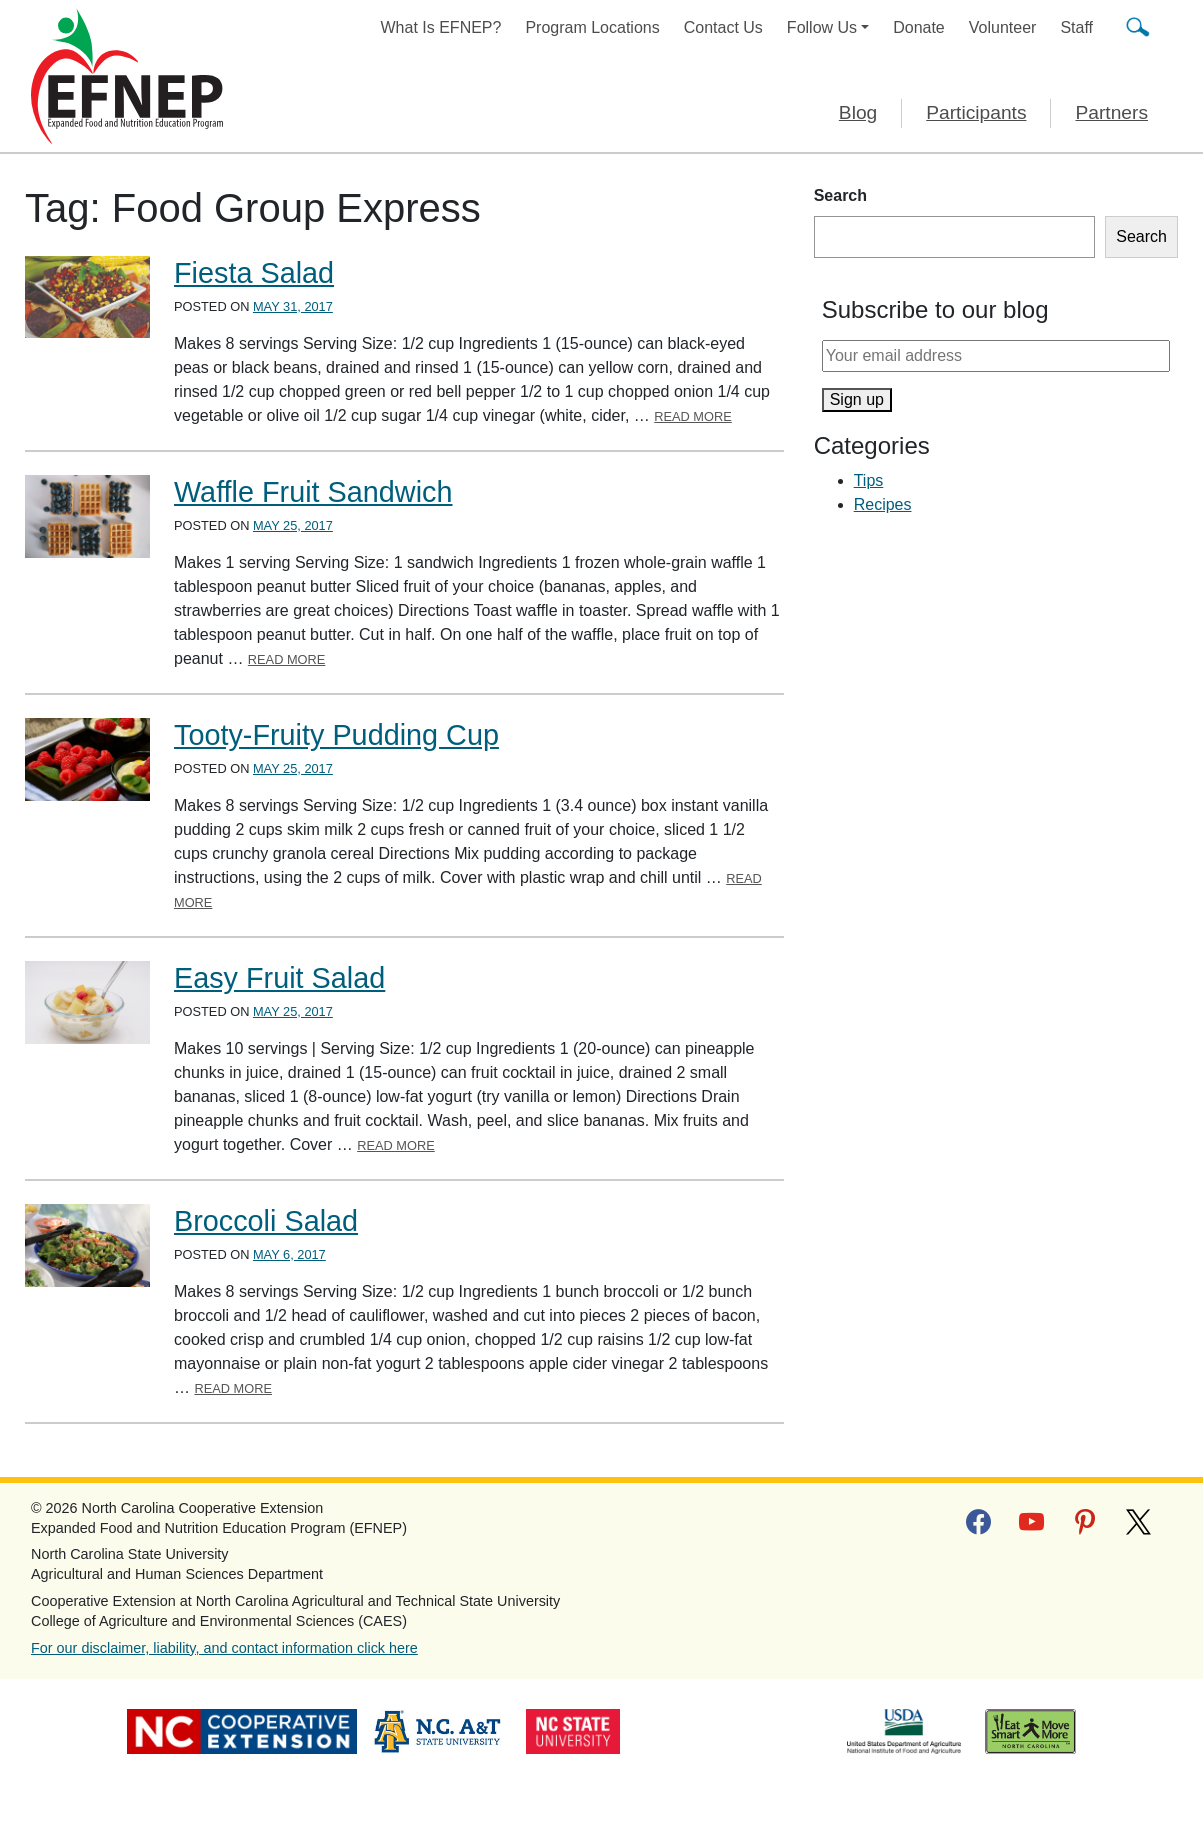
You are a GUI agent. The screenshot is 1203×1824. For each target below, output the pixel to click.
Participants (976, 112)
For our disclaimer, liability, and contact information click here (224, 1648)
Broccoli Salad (266, 1221)
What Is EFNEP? (441, 27)
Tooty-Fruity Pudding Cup (336, 735)
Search (840, 195)
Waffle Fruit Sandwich (313, 492)
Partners (1111, 112)
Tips (869, 480)
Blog (858, 112)
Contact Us (723, 27)
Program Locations (592, 27)
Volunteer (1003, 27)
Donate (919, 27)
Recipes (883, 504)
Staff (1076, 27)
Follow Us (822, 27)
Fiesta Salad (254, 273)
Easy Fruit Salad (279, 978)
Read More (693, 416)
